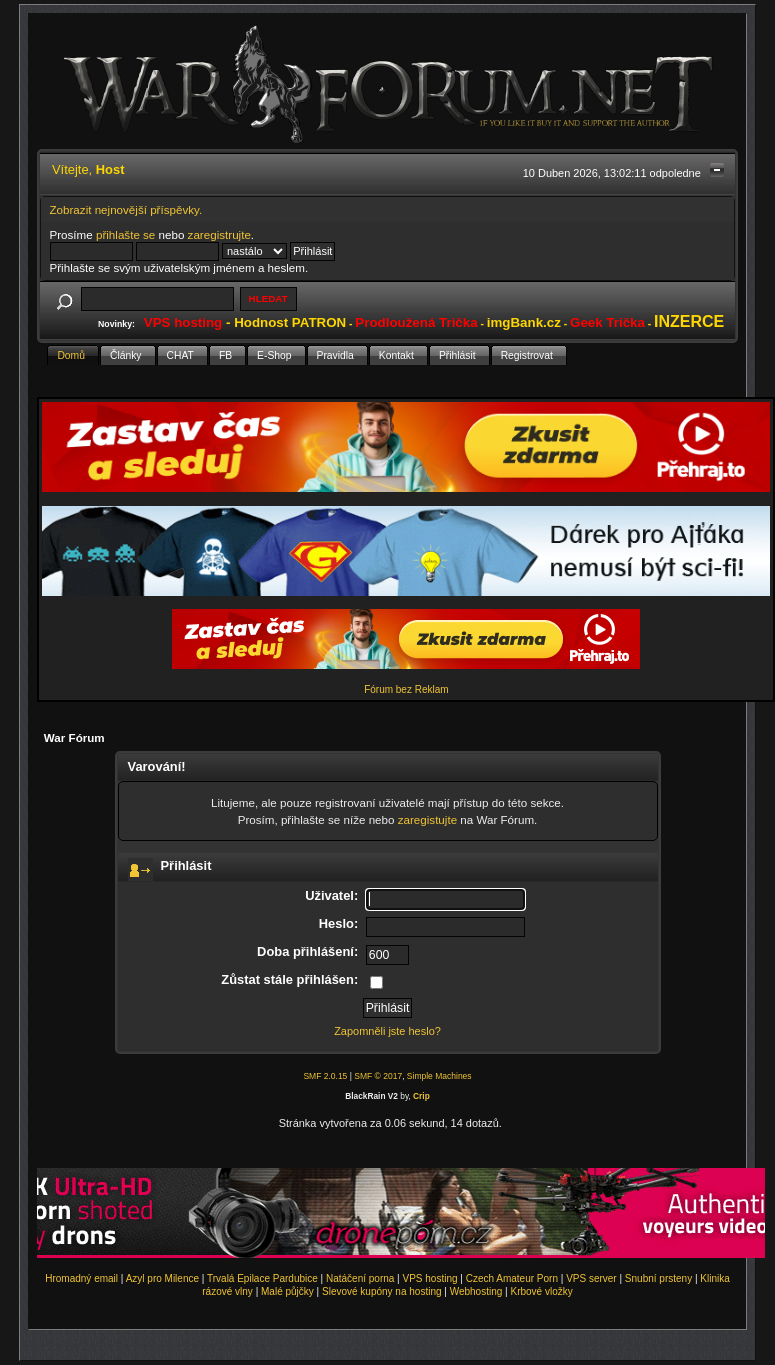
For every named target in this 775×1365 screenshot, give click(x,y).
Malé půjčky (287, 1291)
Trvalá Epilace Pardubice (262, 1278)
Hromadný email (81, 1278)
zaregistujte (427, 819)
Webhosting (476, 1291)
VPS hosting (430, 1278)
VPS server (591, 1278)
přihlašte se (125, 234)
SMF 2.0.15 (325, 1076)
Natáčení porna (360, 1278)
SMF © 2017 (378, 1076)
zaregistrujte (219, 234)
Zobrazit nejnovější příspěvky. (126, 209)
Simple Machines (439, 1076)
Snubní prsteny (658, 1278)
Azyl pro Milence (162, 1278)
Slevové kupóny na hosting (382, 1291)
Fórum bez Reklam (406, 689)
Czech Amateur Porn (512, 1278)
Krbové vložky (541, 1291)
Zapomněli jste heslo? (387, 1031)
